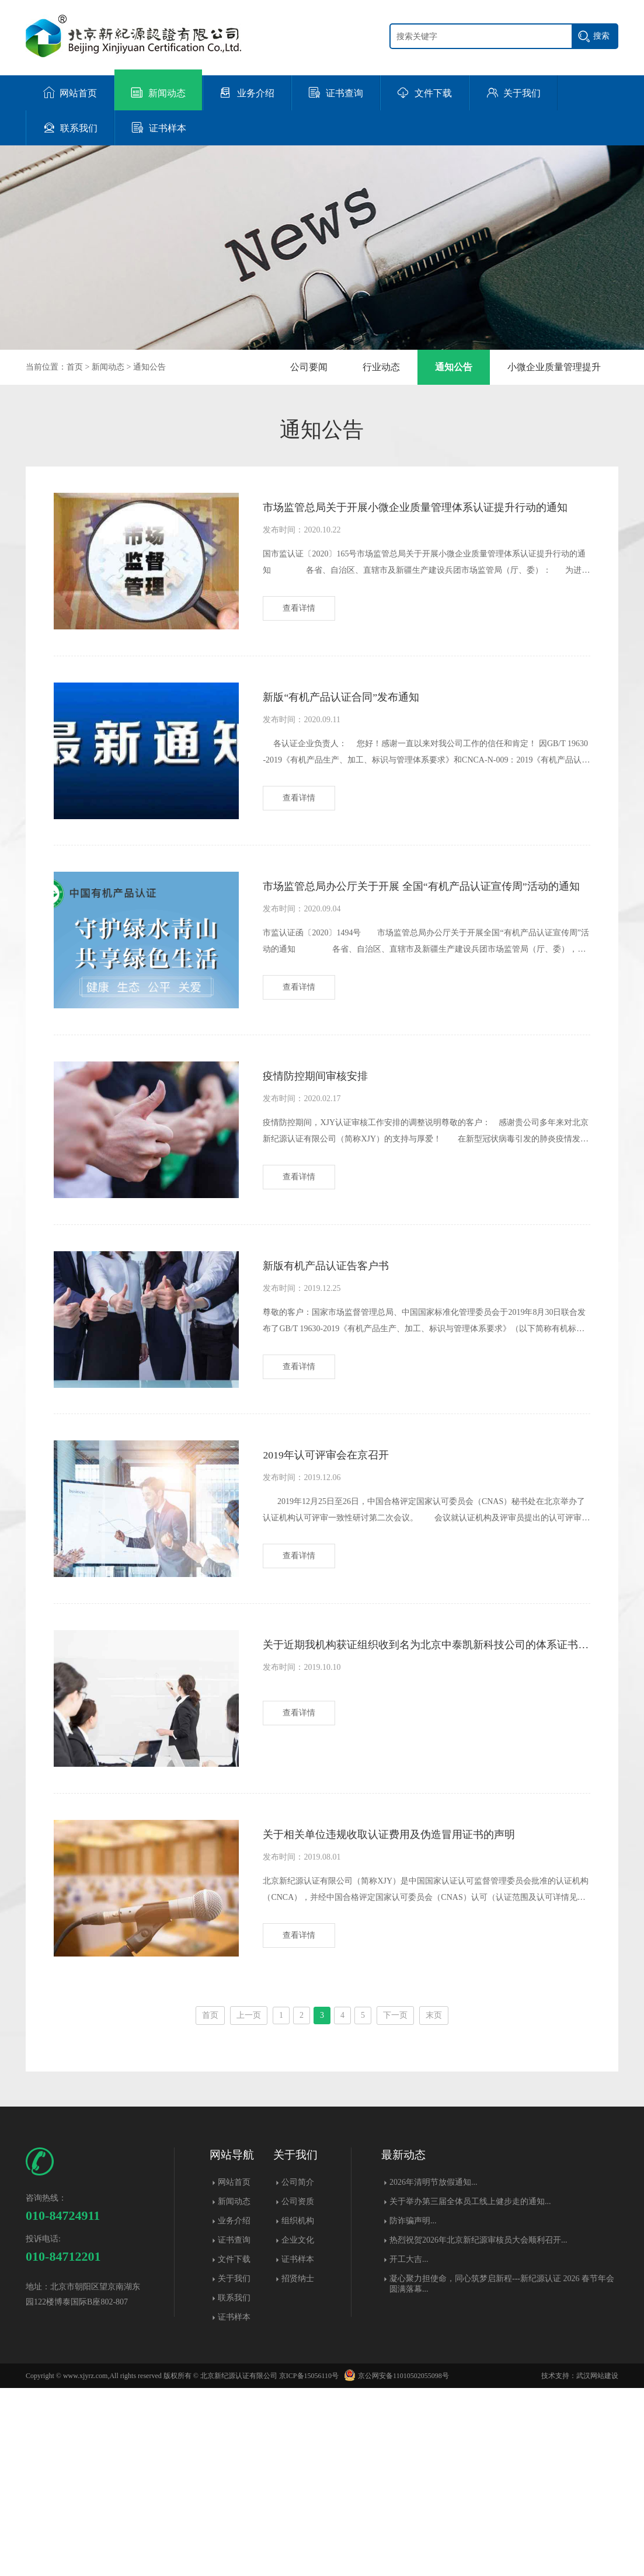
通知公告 (149, 367)
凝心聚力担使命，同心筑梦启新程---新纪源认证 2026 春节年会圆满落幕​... (501, 2471)
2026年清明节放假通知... (433, 2370)
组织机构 (297, 2408)
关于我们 (234, 2466)
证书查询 (234, 2428)
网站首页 (234, 2370)
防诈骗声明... (413, 2408)
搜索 (601, 36)
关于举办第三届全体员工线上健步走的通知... (470, 2389)
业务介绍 (234, 2408)
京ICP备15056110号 (309, 2564)
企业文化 (297, 2428)
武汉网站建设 (597, 2564)
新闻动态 (108, 367)
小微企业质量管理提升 (554, 367)
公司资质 (297, 2389)
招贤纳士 (297, 2466)
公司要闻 (309, 367)
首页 (75, 367)
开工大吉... (409, 2447)
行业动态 (381, 367)
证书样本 (234, 2505)
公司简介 (297, 2370)
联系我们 (234, 2485)
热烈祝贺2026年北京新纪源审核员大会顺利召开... (478, 2428)
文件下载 (234, 2447)
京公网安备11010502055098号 (394, 2564)
